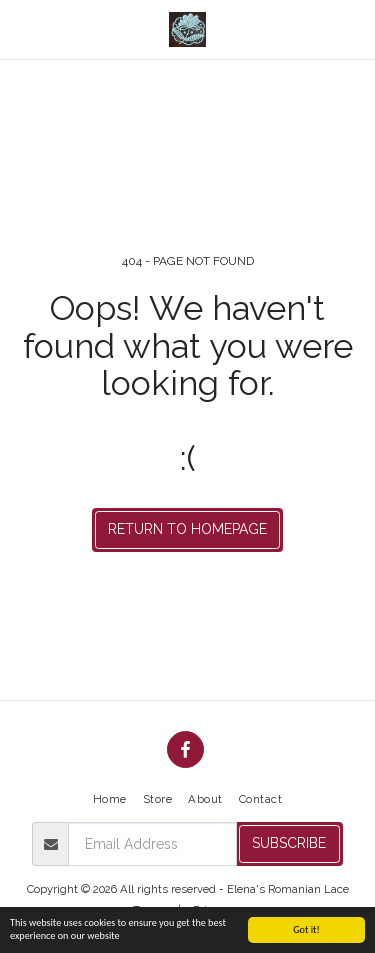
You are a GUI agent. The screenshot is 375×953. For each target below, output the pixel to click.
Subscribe (289, 843)
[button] (22, 29)
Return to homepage (187, 529)
